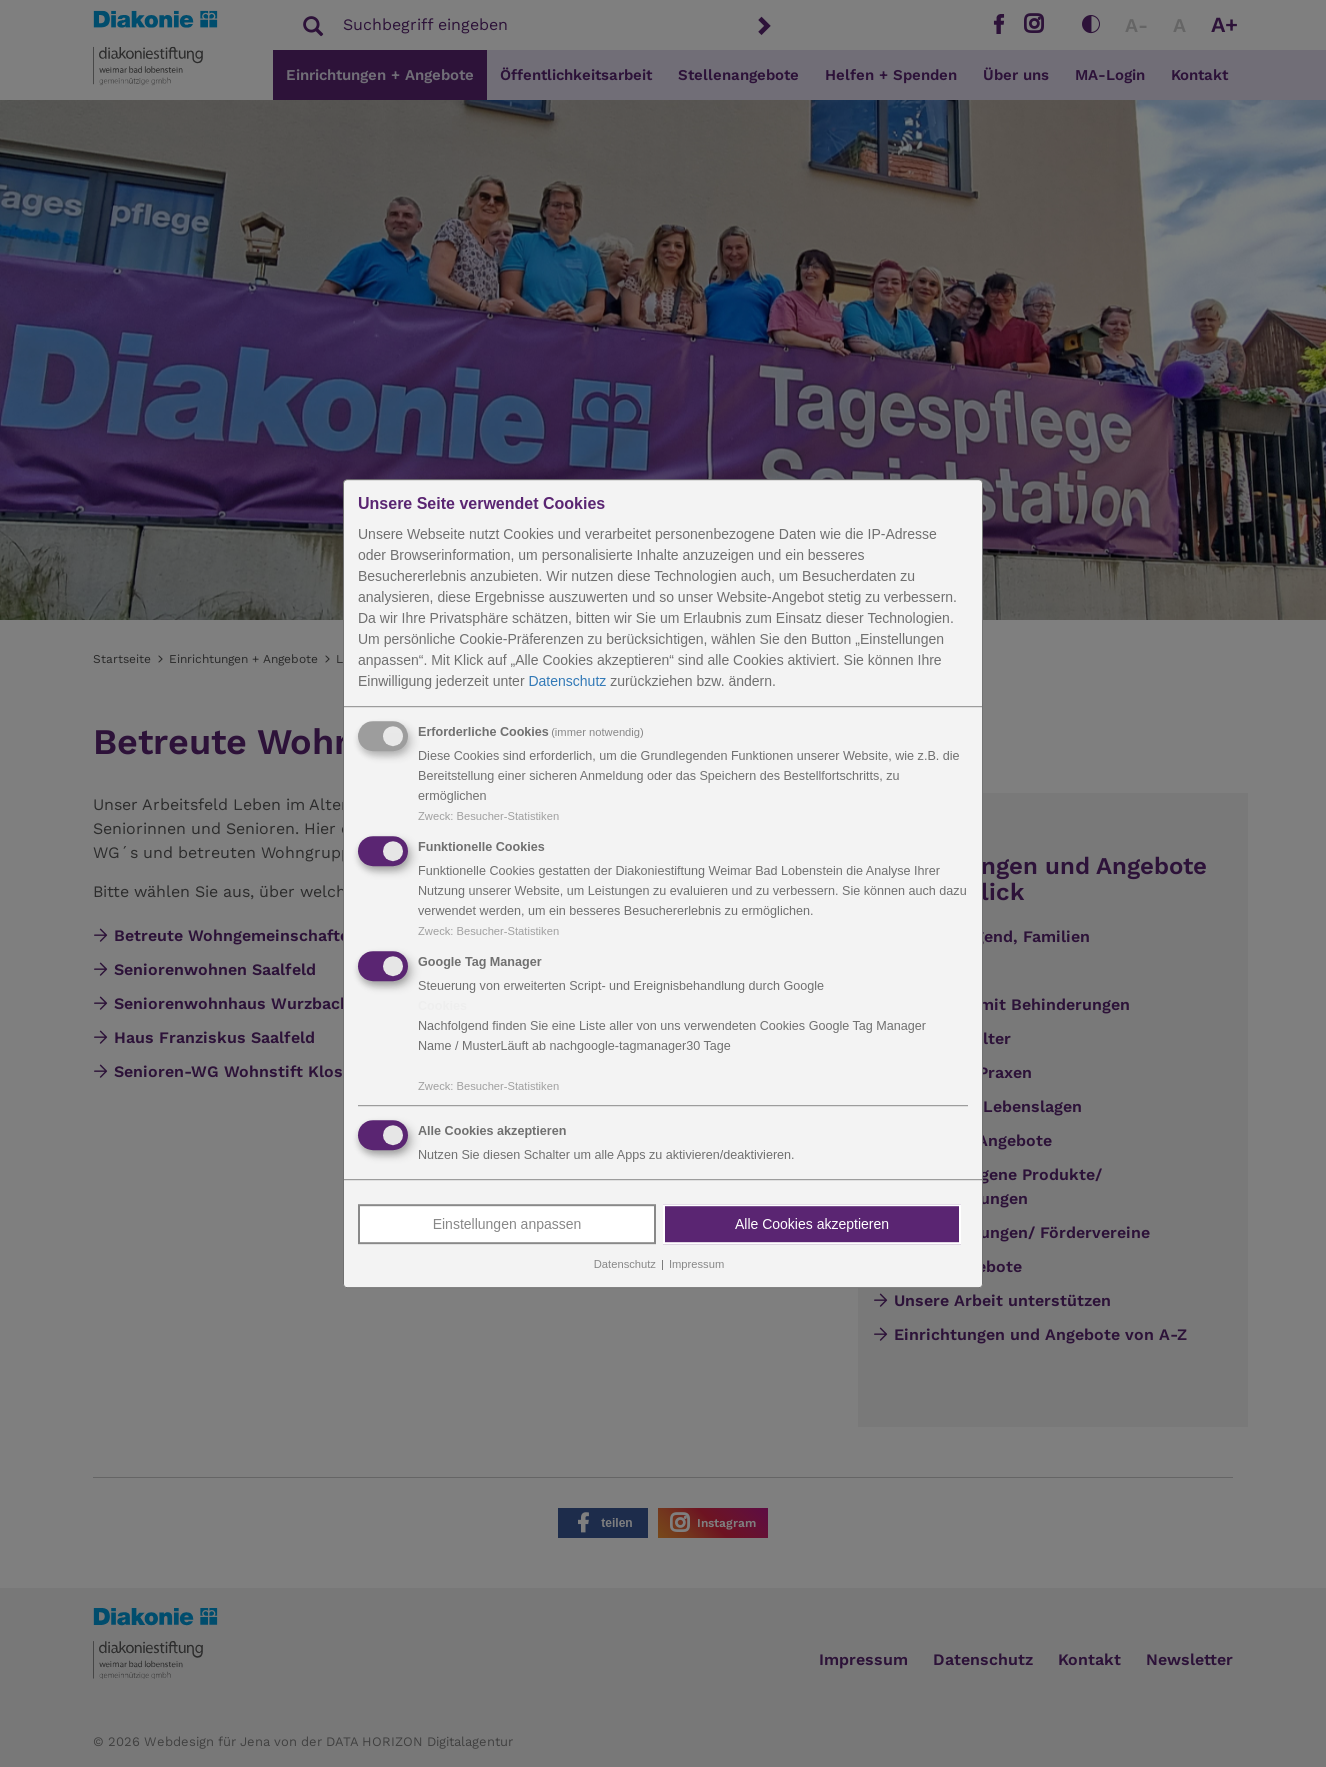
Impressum (696, 1265)
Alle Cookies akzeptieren (812, 1225)
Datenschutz (567, 681)
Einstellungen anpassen (507, 1225)
